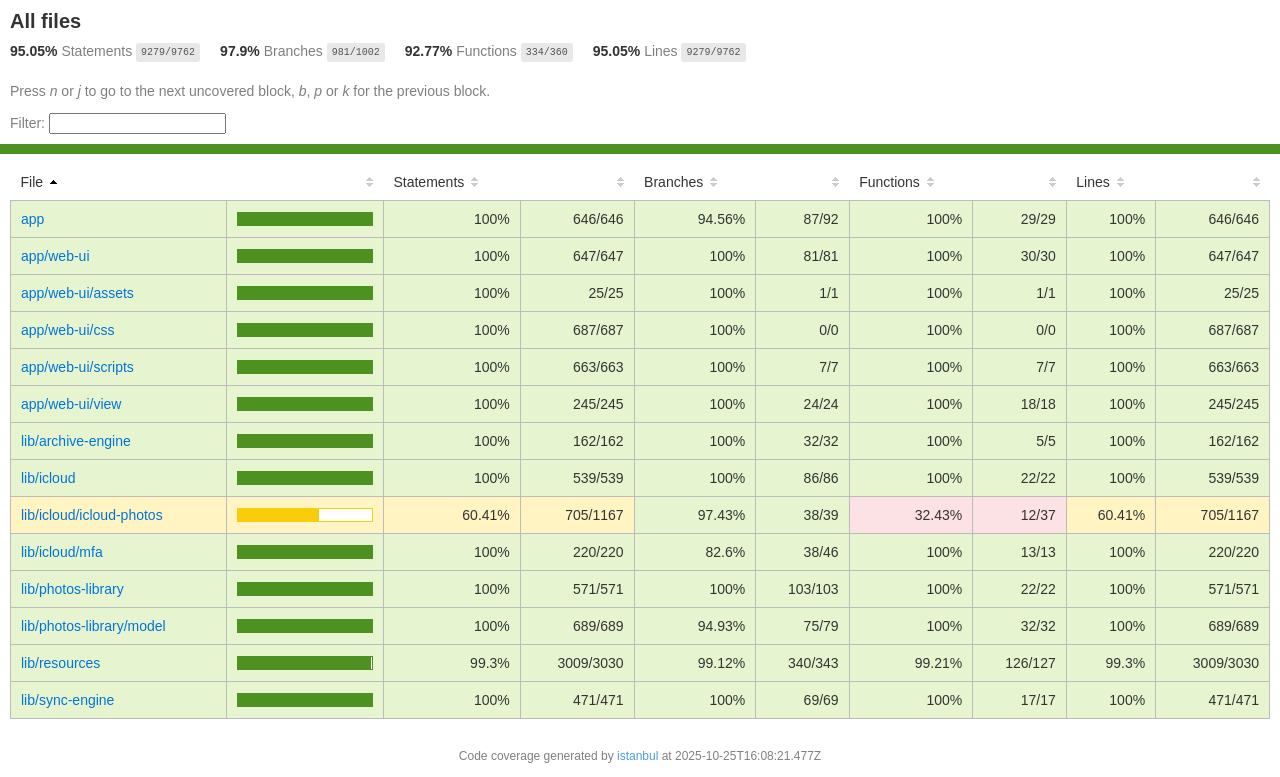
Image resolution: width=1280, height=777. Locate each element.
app (32, 219)
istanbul (637, 756)
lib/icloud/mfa (62, 552)
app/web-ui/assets (77, 293)
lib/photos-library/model (93, 626)
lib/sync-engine (67, 700)
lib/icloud (48, 478)
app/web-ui (55, 256)
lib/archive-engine (76, 441)
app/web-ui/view (71, 404)
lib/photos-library (72, 589)
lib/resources (60, 663)
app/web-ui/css (67, 330)
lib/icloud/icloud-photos (92, 515)
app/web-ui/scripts (77, 367)
